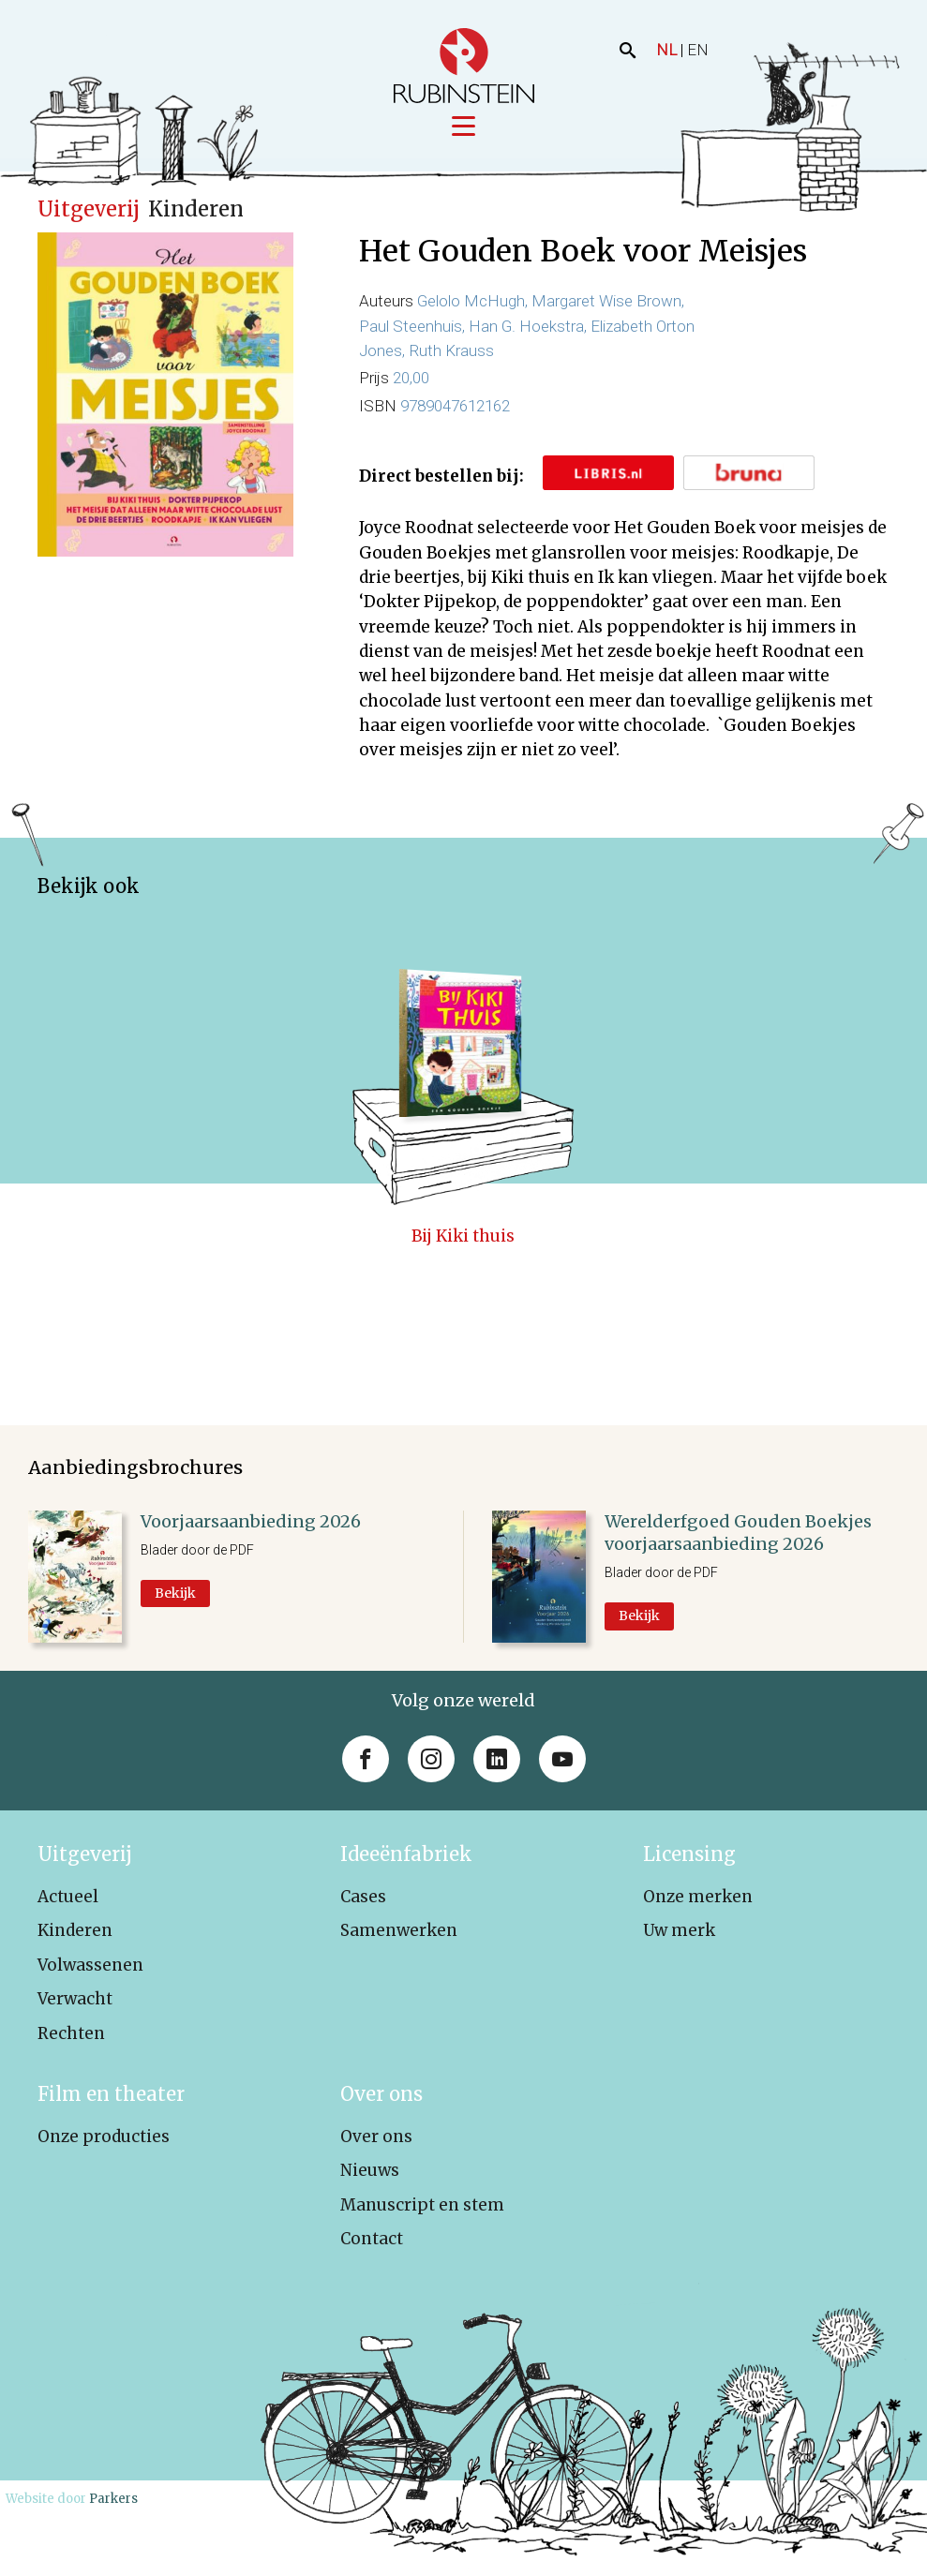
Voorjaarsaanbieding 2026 (251, 1522)
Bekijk (175, 1594)
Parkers (113, 2500)
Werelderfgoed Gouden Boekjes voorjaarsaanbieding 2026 (738, 1533)
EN (698, 49)
